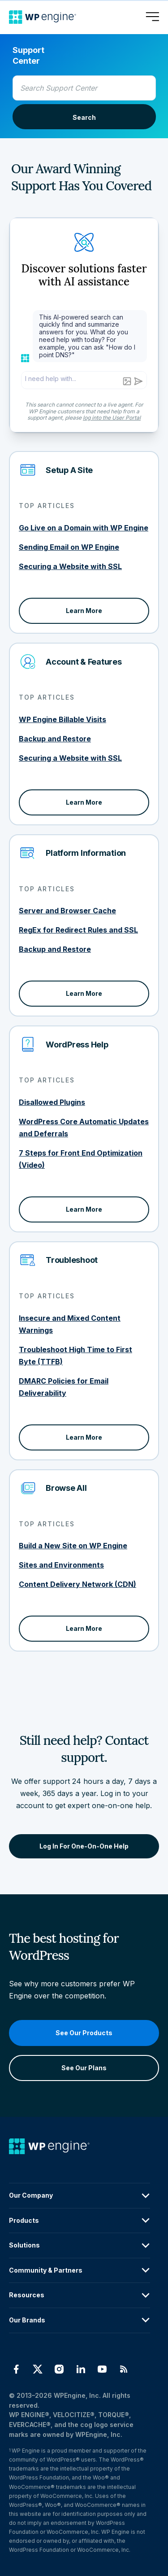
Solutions (79, 2245)
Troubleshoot (72, 1260)
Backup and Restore (55, 738)
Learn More (84, 610)
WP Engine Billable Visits (62, 719)
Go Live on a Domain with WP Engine (83, 527)
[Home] (42, 17)
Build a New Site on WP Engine (73, 1545)
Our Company (79, 2195)
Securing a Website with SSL (70, 566)
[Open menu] (152, 17)
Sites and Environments (61, 1564)
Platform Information (86, 853)
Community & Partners (79, 2270)
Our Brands (79, 2320)
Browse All (66, 1488)
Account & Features (84, 661)
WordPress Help (77, 1044)
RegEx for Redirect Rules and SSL (78, 929)
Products (79, 2220)
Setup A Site (69, 470)
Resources (79, 2295)
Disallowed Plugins (52, 1102)
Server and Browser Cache (67, 910)
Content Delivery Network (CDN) (77, 1584)
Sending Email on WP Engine (69, 547)
